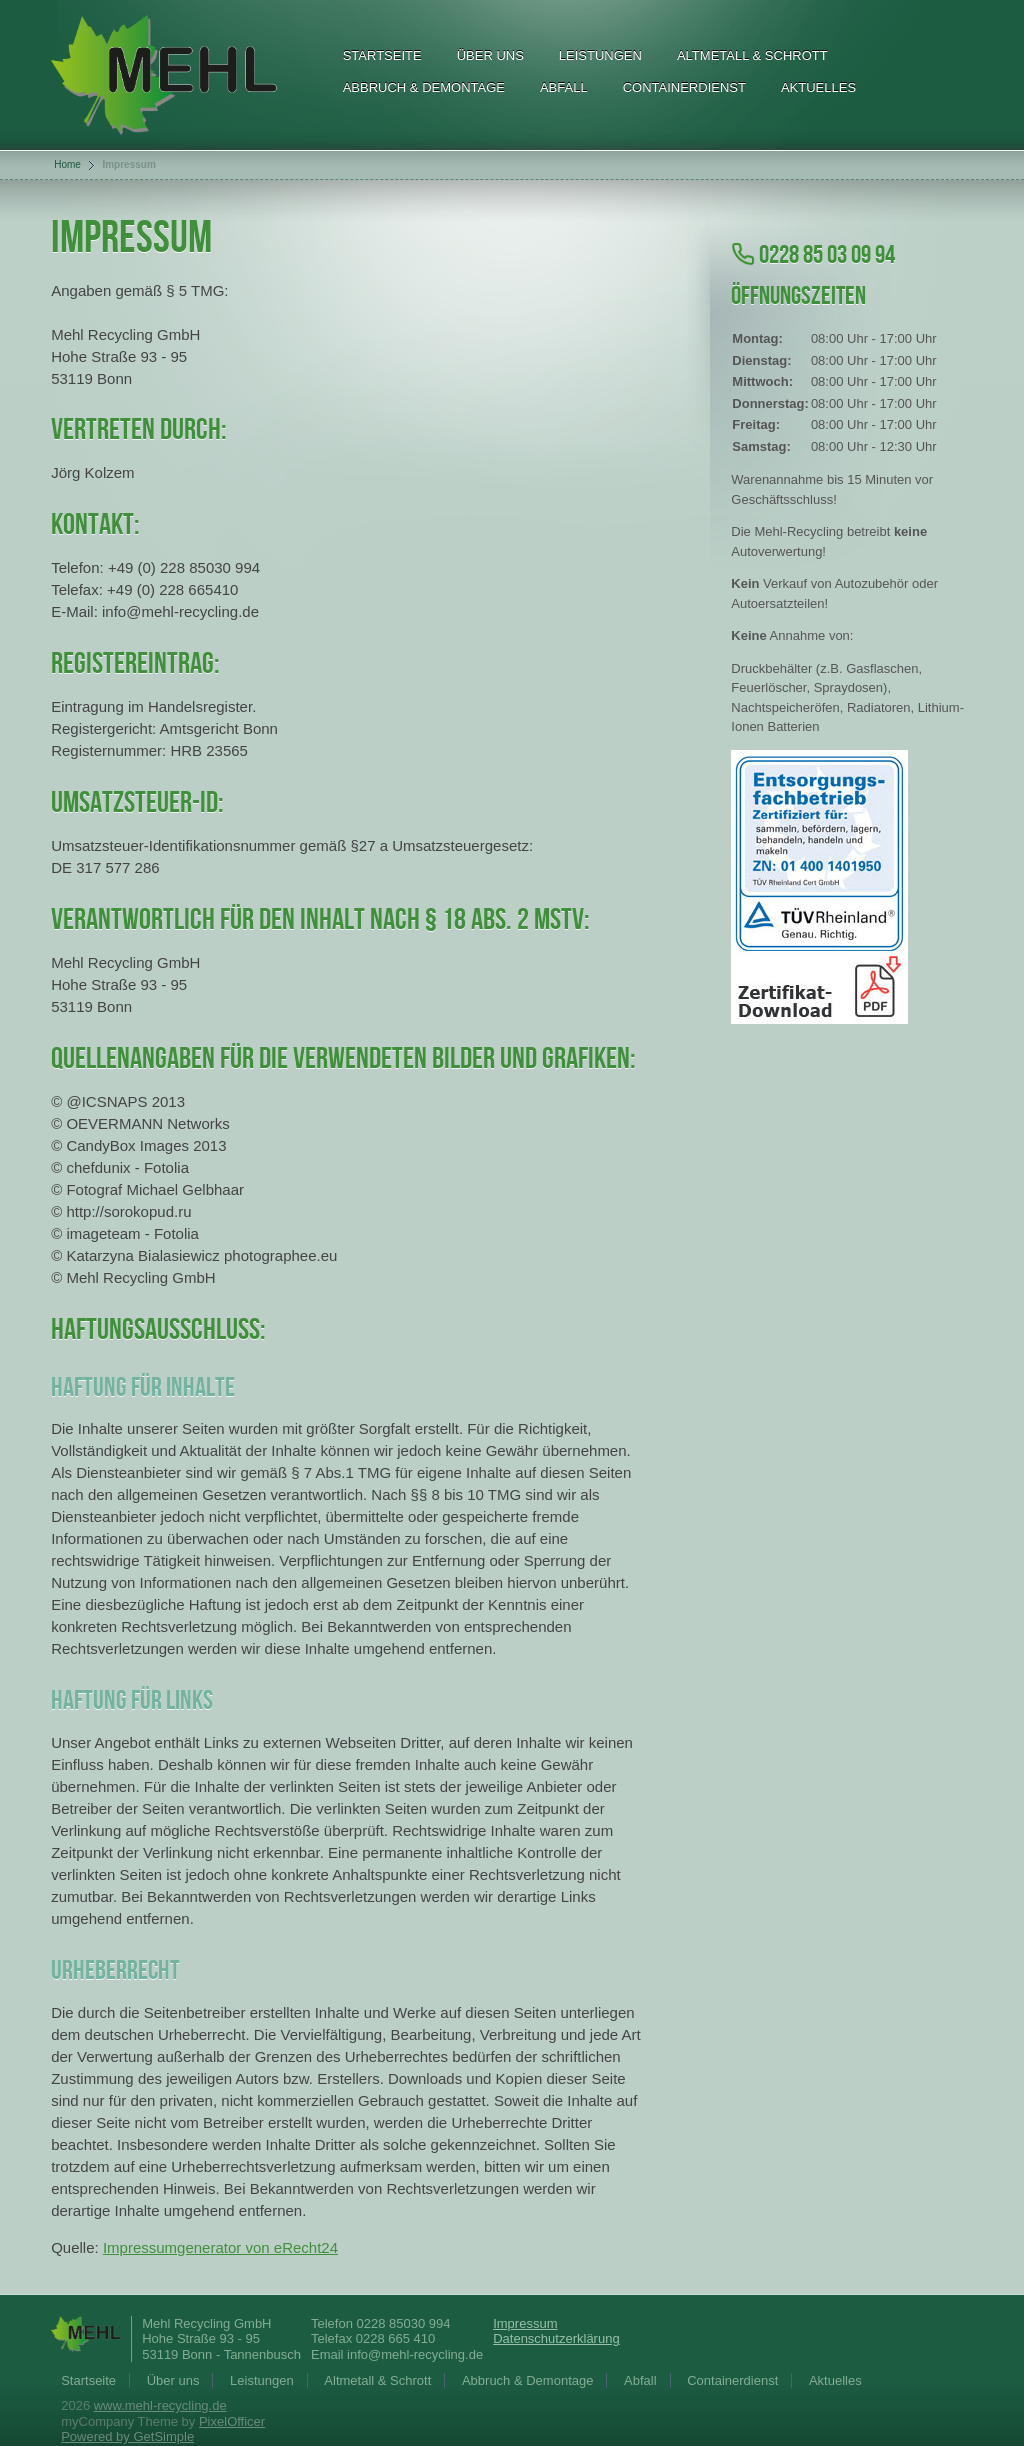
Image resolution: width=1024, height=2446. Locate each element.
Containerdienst (684, 87)
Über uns (490, 55)
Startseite (382, 55)
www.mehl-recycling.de (160, 2405)
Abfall (564, 87)
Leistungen (600, 55)
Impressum (525, 2323)
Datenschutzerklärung (556, 2338)
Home (67, 164)
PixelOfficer (232, 2421)
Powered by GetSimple (127, 2436)
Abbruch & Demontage (424, 87)
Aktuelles (818, 87)
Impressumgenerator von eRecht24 (220, 2247)
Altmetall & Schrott (752, 55)
